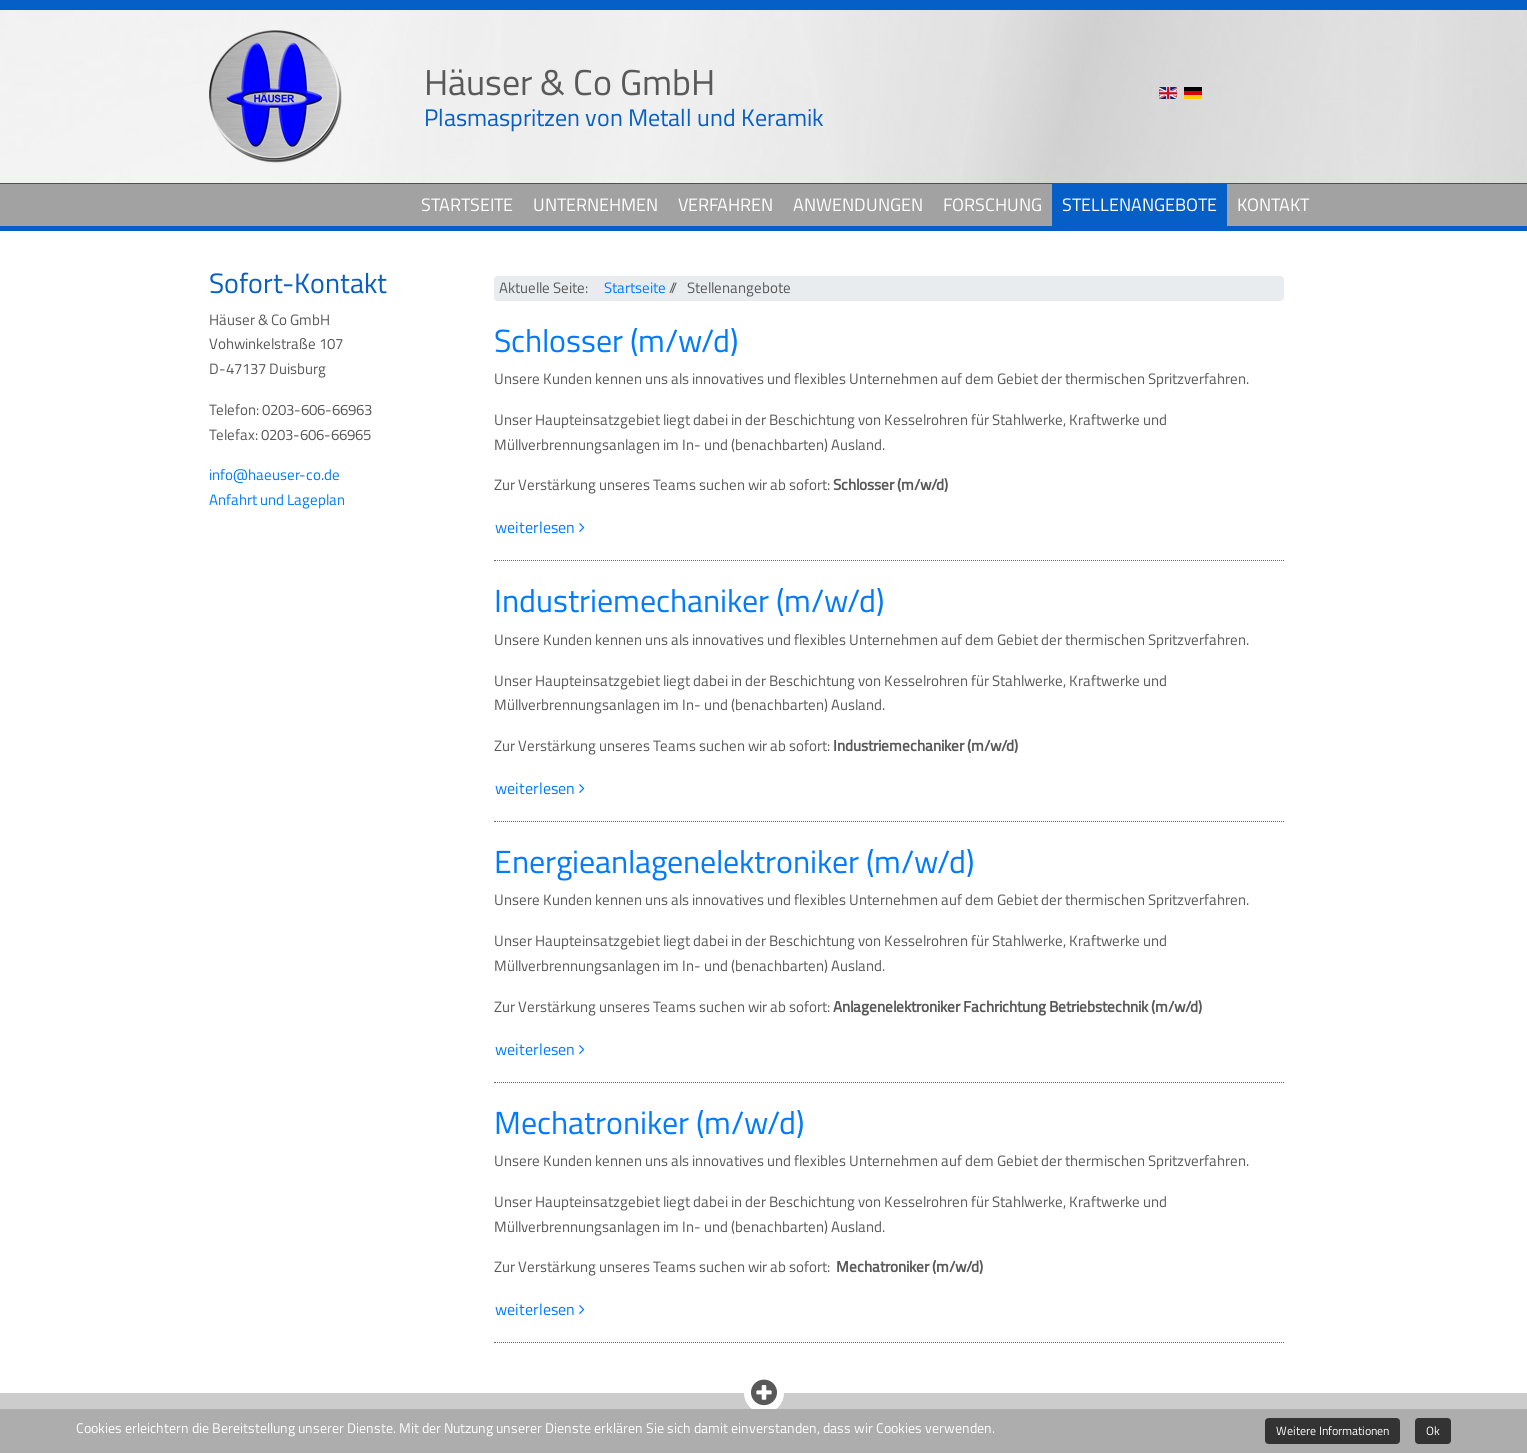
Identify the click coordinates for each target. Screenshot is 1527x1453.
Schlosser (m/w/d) (616, 340)
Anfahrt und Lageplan (277, 499)
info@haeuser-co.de (274, 474)
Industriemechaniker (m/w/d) (689, 600)
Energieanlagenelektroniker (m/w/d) (734, 861)
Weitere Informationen (1332, 1430)
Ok (1433, 1430)
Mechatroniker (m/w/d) (649, 1122)
